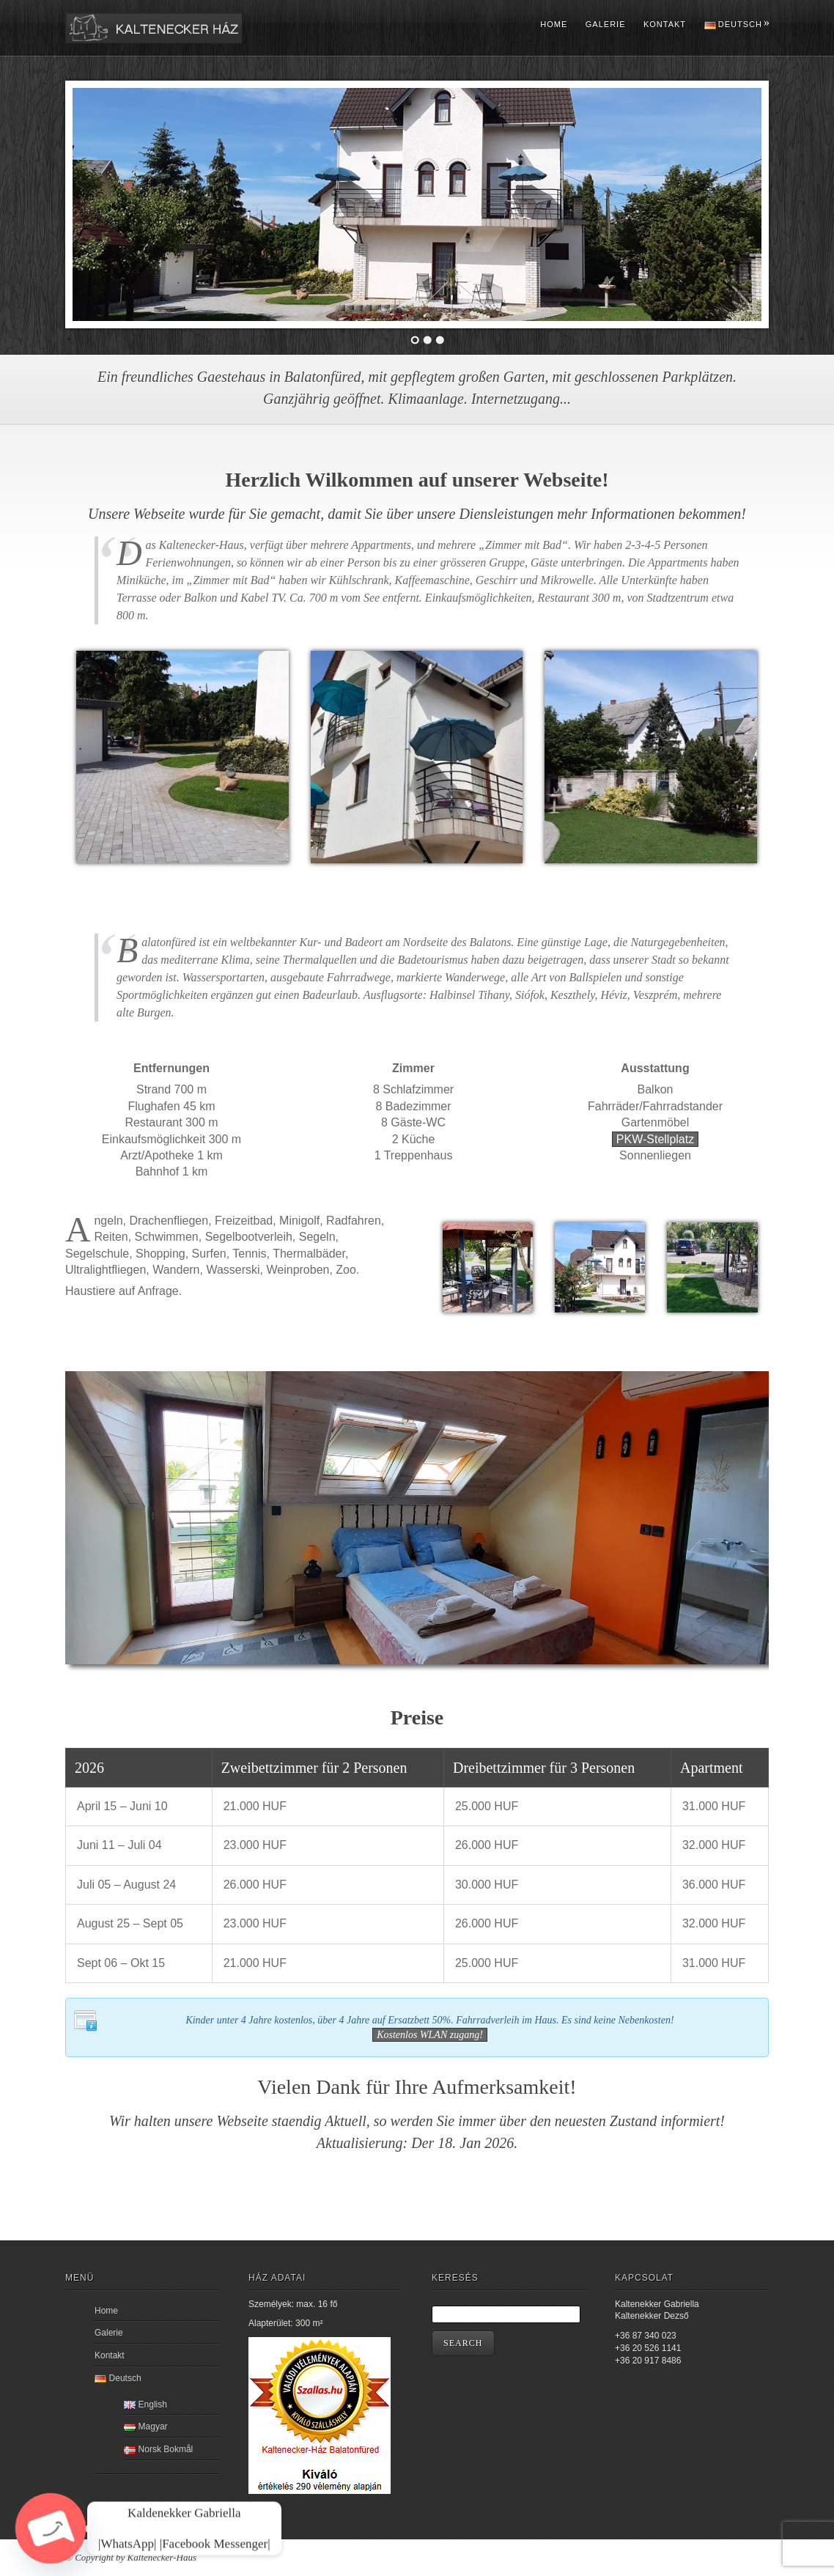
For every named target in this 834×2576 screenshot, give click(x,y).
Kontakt (664, 24)
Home (553, 24)
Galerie (606, 24)
